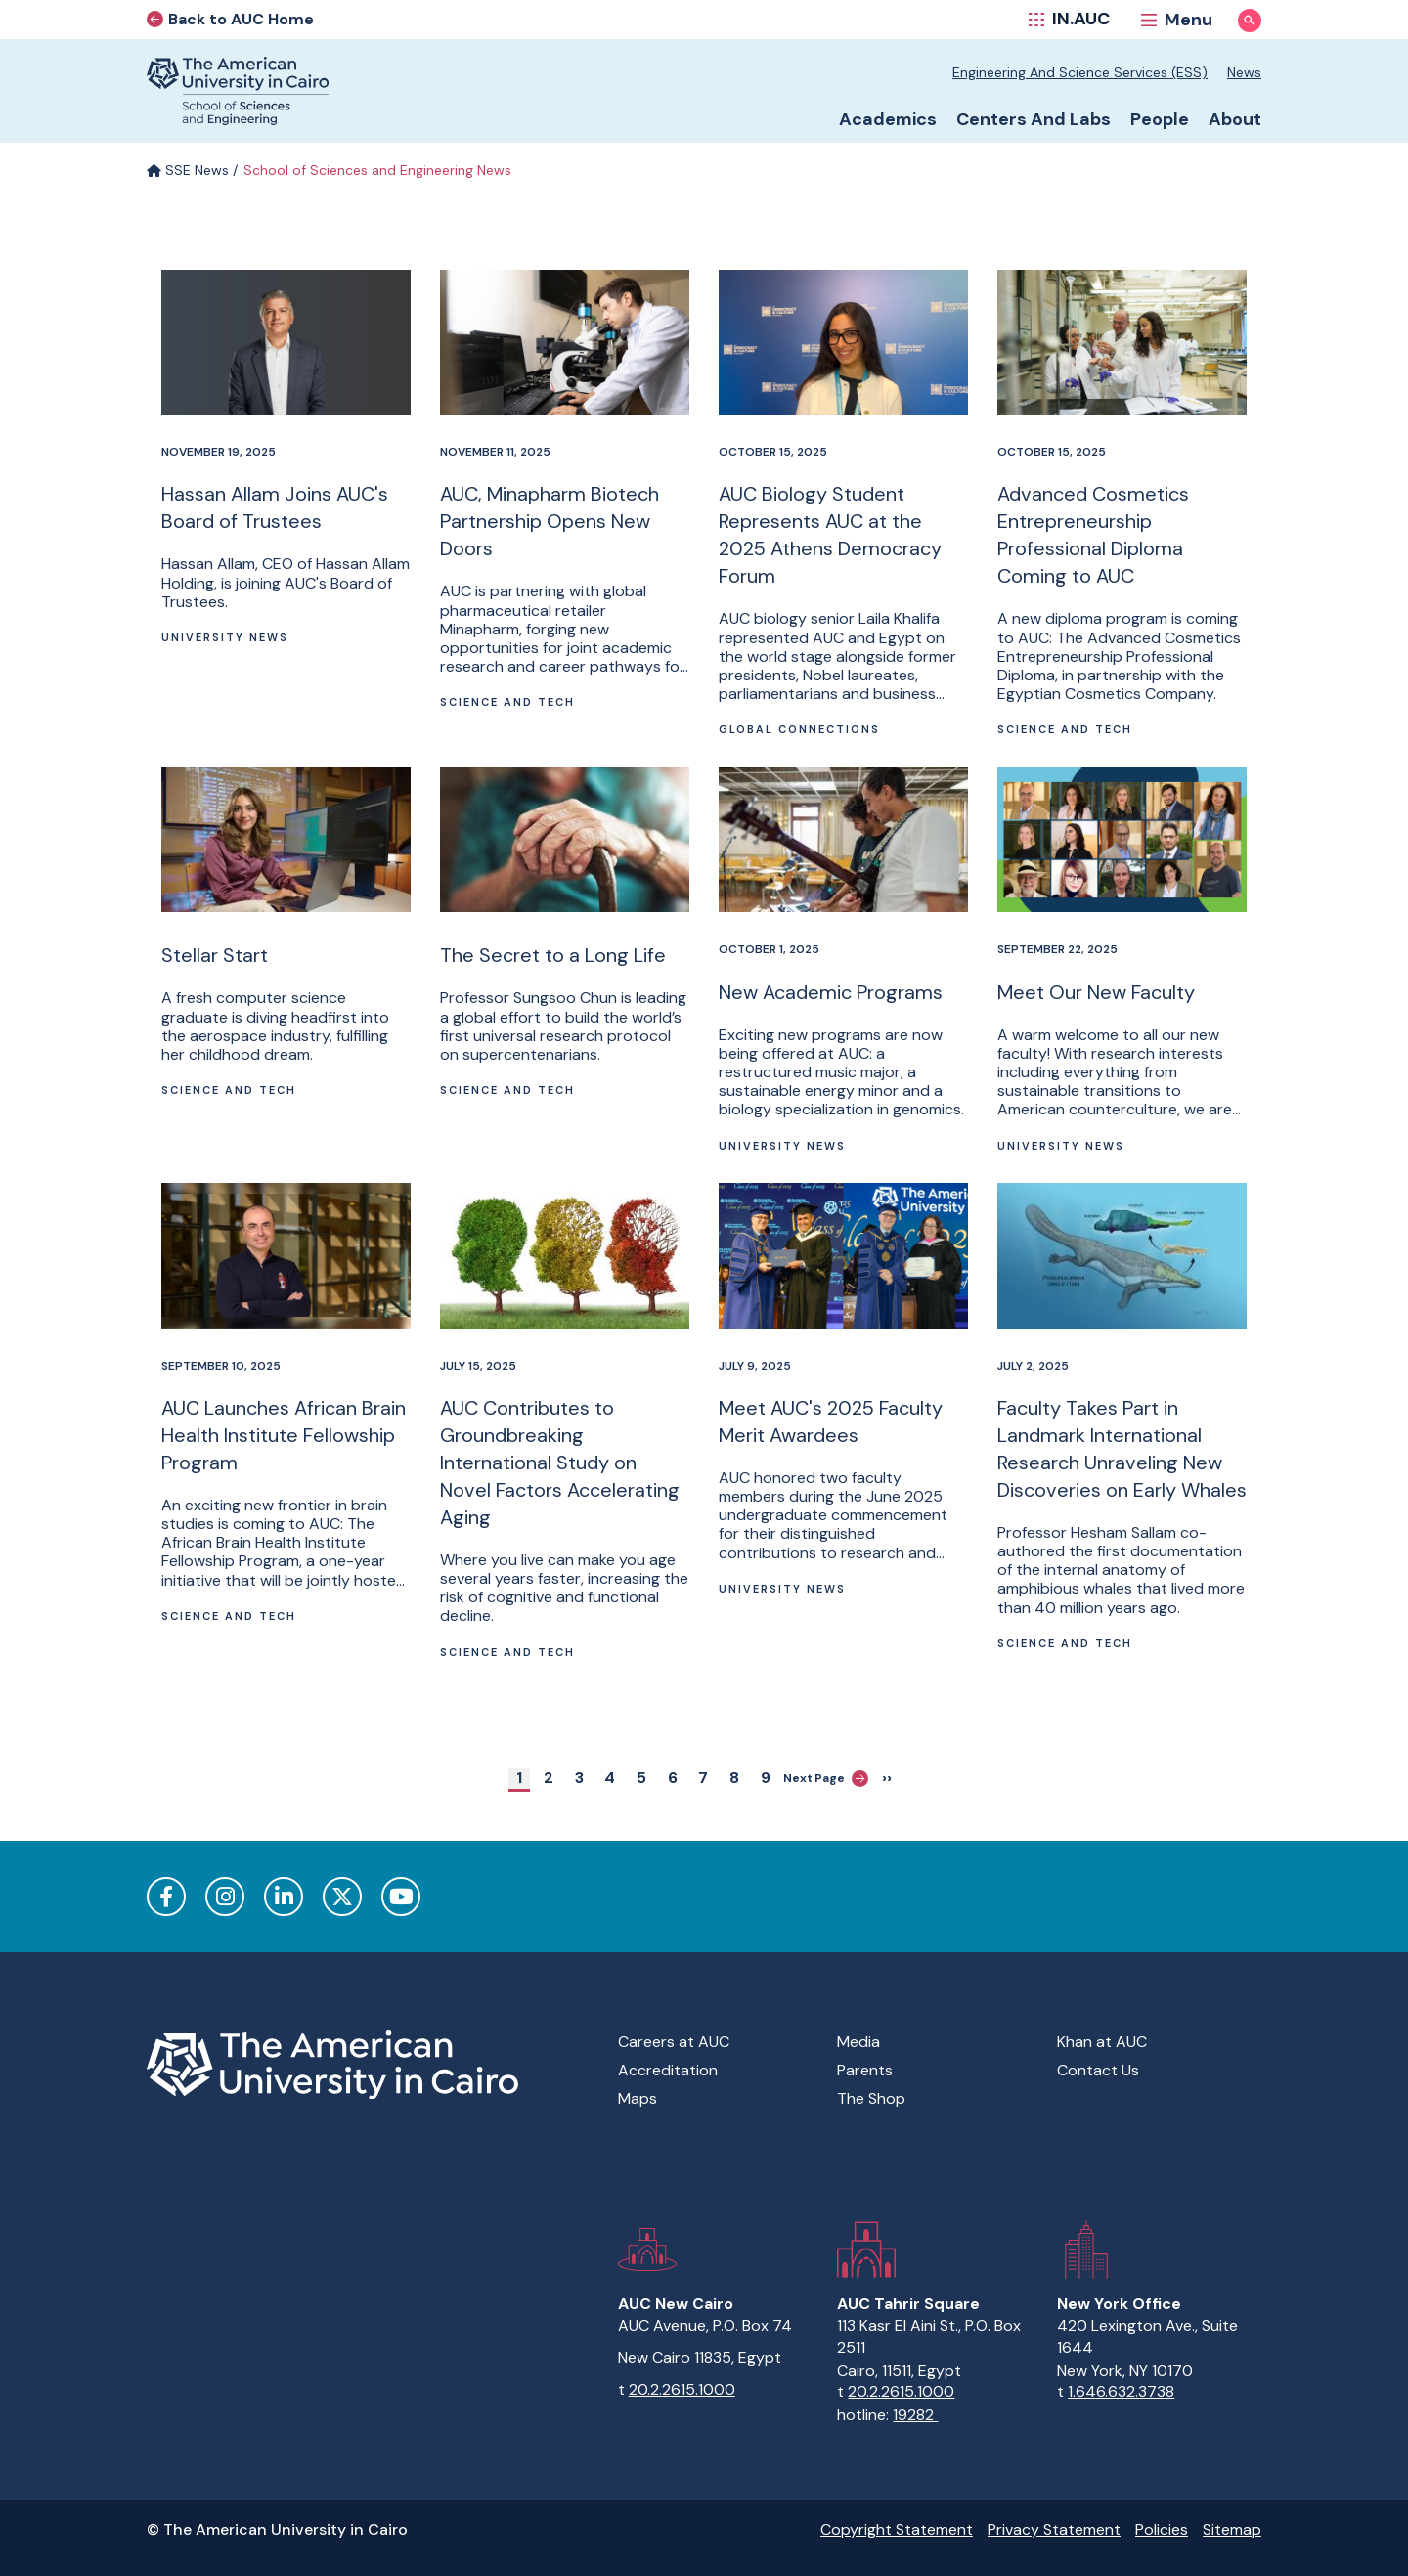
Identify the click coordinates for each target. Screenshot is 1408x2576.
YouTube (400, 1896)
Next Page (825, 1778)
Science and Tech (507, 702)
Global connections (799, 729)
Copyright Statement (896, 2529)
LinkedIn (283, 1896)
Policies (1161, 2529)
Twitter (342, 1896)
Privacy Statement (1054, 2529)
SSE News (188, 170)
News (1244, 72)
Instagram (224, 1896)
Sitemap (1232, 2529)
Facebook (166, 1896)
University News (224, 637)
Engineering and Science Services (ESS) (1080, 72)
